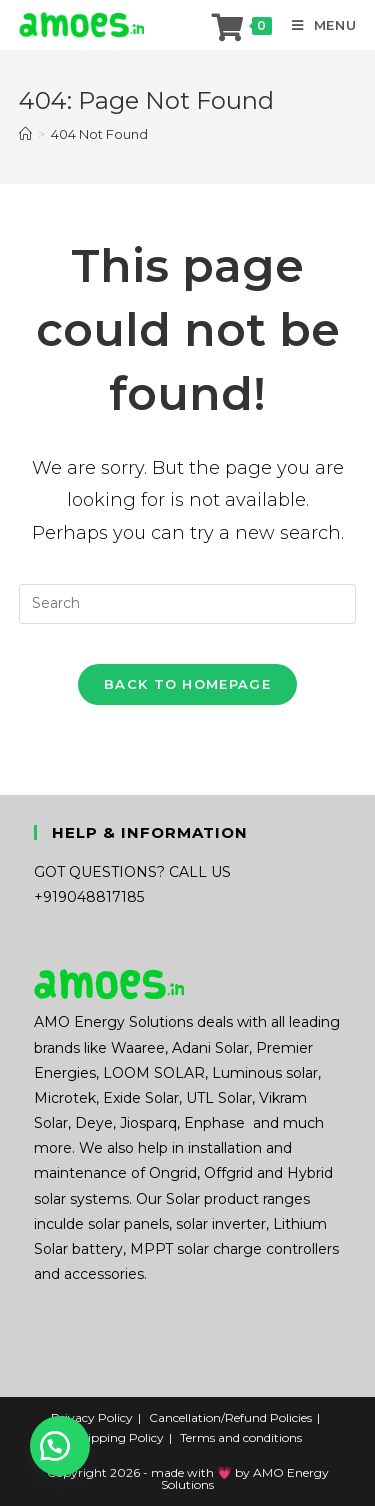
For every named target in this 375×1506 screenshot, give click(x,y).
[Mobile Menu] (317, 25)
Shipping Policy (118, 1437)
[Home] (25, 134)
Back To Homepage (187, 684)
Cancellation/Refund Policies (230, 1417)
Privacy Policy (92, 1417)
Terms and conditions (241, 1437)
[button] (60, 1446)
